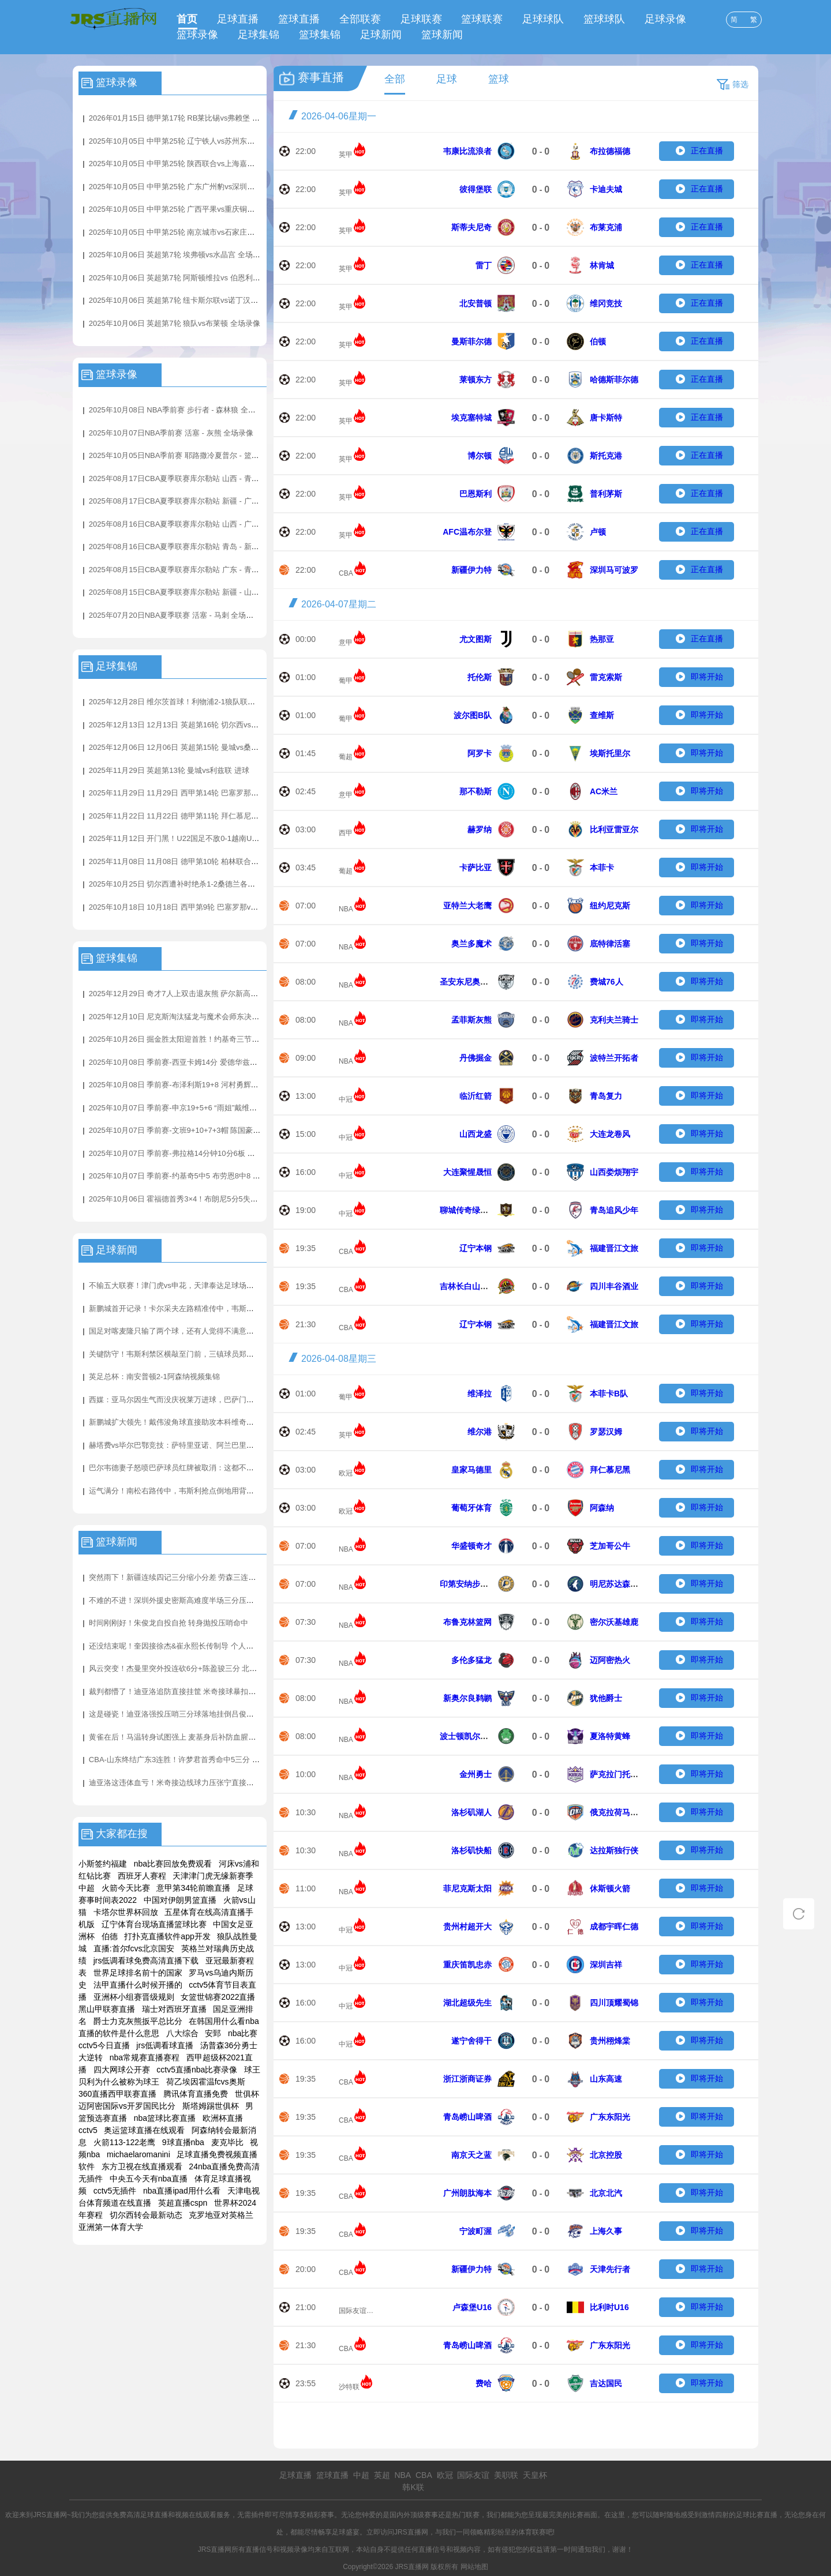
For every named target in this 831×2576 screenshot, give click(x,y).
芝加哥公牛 (610, 1545)
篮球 (498, 79)
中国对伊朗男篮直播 (180, 1900)
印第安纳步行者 (468, 1584)
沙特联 (349, 2387)
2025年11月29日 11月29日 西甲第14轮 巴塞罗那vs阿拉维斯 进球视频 (205, 792)
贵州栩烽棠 (610, 2040)
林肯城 (602, 265)
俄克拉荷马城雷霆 (622, 1812)
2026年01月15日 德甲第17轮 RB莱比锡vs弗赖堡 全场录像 (185, 118)
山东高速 (606, 2078)
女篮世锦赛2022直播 (218, 1997)
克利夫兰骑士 (614, 1019)
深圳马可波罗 (614, 569)
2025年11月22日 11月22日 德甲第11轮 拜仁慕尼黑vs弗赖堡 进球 (197, 816)
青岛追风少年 (614, 1210)
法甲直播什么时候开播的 (137, 1984)
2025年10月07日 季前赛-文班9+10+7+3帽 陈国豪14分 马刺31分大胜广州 (210, 1130)
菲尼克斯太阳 (467, 1888)
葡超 (346, 757)
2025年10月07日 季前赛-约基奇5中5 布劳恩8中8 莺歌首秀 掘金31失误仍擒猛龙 (221, 1175)
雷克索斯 (606, 677)
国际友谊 (352, 2311)
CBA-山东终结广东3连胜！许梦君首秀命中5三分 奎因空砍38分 (193, 1759)
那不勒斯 (475, 791)
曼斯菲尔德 (471, 341)
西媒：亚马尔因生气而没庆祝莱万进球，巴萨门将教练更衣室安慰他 (201, 1399)
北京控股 (606, 2155)
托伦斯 (479, 677)
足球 (446, 79)
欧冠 (346, 1473)
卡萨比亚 (475, 867)
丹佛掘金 (475, 1057)
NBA (346, 909)
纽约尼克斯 (610, 905)
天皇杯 (535, 2475)
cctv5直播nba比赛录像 (196, 2069)
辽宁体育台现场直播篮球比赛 (154, 1924)
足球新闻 (381, 34)
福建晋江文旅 (614, 1248)
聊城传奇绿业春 (468, 1210)
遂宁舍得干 (471, 2040)
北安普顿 (475, 303)
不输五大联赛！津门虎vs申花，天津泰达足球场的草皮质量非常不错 (201, 1285)
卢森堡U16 (472, 2307)
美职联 (506, 2475)
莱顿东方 (475, 379)
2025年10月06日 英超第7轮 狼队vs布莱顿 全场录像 (174, 323)
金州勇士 (475, 1774)
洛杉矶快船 (471, 1850)
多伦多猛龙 (471, 1660)
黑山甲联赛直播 (106, 2009)
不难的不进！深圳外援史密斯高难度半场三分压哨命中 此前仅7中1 (199, 1600)
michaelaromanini (138, 2154)
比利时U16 (609, 2307)
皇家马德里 (471, 1469)
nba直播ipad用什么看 (181, 2190)
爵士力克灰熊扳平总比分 (137, 2021)
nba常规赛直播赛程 (144, 2057)
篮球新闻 (442, 34)
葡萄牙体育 (471, 1507)
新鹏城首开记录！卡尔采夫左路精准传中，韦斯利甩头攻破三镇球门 (201, 1308)
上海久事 (606, 2231)
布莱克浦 (606, 227)
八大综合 (182, 2033)
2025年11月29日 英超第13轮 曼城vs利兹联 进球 (169, 770)
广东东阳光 (610, 2116)
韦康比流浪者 (467, 151)
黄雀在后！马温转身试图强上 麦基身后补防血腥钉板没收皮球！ (195, 1737)
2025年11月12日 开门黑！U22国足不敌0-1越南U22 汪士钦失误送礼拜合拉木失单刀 (228, 838)
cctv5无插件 (115, 2190)
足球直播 (238, 19)
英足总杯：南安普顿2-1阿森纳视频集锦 (154, 1376)
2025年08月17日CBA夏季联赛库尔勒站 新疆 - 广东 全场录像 (190, 501)
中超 (361, 2475)
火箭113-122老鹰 (124, 2142)
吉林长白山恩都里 (472, 1286)
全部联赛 (360, 19)
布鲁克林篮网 (467, 1622)
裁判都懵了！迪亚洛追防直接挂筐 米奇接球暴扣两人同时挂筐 (191, 1691)
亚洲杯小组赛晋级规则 (133, 1997)
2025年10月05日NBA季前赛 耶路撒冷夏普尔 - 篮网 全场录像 (190, 455)
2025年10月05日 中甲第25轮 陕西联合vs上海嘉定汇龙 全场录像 (195, 163)
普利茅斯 (606, 493)
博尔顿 (479, 455)
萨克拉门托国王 (618, 1774)
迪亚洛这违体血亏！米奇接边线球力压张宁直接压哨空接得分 (190, 1782)
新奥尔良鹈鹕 (467, 1698)
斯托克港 (606, 455)
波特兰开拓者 (614, 1057)
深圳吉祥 (606, 1964)
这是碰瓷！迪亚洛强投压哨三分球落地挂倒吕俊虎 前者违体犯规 (195, 1714)
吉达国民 (606, 2383)
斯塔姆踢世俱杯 (210, 2106)
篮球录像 (197, 34)
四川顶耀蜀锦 (614, 2002)
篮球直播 (299, 19)
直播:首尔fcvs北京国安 (134, 1948)
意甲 (346, 643)
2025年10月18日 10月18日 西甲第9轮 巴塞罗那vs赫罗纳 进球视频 (199, 907)
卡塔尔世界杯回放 (125, 1912)
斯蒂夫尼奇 (471, 227)
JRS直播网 (411, 2532)
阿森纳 (602, 1507)
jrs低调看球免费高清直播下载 (146, 1960)
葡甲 (346, 681)
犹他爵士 (606, 1698)
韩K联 (413, 2487)
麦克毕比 (227, 2142)
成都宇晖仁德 (614, 1926)
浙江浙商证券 (467, 2078)
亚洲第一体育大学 (110, 2227)
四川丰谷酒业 (614, 1286)
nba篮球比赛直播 (165, 2118)
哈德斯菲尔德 (614, 379)
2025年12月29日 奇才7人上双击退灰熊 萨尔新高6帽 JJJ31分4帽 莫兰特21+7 (217, 993)
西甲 (346, 833)
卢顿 (598, 531)
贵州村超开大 (467, 1926)
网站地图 (474, 2567)
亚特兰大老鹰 (467, 905)
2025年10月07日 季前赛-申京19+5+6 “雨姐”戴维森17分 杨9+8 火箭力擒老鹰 (215, 1107)
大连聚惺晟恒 (467, 1172)
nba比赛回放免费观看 (173, 1863)
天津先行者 (610, 2269)
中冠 (346, 1099)
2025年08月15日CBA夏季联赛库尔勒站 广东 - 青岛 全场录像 (190, 569)
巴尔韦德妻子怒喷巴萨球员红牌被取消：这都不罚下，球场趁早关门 (201, 1467)
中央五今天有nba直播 (149, 2178)
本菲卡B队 (609, 1393)
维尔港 (479, 1431)
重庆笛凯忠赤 (467, 1964)
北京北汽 (606, 2193)
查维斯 (602, 715)
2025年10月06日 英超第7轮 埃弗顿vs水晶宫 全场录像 (178, 254)
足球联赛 (421, 19)
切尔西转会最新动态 (146, 2215)
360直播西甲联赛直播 (117, 2093)
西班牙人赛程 (142, 1875)
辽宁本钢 (475, 1248)
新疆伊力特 (471, 569)
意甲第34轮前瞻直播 (193, 1887)
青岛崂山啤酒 (467, 2116)
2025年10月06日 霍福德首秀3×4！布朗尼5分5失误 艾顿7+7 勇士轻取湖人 (212, 1199)
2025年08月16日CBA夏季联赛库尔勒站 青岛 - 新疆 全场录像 (190, 546)
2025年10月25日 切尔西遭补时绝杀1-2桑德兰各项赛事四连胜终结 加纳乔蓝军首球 (225, 884)
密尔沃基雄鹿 (614, 1622)
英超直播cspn (183, 2202)
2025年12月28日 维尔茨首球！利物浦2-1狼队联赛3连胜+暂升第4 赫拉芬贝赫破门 (224, 701)
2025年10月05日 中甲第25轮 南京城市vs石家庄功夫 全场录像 (191, 232)
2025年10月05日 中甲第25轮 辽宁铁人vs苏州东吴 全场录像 (188, 141)
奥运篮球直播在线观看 (144, 2130)
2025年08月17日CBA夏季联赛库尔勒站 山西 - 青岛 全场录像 (190, 478)
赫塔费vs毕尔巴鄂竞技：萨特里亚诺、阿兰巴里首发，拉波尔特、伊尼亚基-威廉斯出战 (232, 1445)
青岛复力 (606, 1096)
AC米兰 (603, 791)
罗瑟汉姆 (606, 1431)
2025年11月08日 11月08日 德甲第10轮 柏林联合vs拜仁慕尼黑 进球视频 (208, 861)
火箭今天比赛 (126, 1887)
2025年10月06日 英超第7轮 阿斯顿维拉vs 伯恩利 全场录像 (187, 277)
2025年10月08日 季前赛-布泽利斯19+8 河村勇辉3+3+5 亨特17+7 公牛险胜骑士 (221, 1084)
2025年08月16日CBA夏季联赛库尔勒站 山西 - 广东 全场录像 (190, 524)
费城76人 (606, 981)
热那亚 (602, 639)
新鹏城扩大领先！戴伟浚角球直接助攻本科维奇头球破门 (182, 1422)
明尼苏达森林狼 (618, 1584)
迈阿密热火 (610, 1660)
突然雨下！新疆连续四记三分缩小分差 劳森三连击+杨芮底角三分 (197, 1577)
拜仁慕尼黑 (610, 1469)
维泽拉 (479, 1393)
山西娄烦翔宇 (614, 1172)
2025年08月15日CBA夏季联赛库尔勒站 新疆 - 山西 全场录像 (190, 592)
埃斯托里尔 (610, 753)
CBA (346, 573)
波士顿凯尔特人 (468, 1736)
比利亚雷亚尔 (614, 829)
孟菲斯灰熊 (471, 1019)
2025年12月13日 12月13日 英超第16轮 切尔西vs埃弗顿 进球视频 (197, 724)
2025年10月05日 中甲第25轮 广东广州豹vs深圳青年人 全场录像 (195, 186)
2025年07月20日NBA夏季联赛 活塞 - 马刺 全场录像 (175, 615)
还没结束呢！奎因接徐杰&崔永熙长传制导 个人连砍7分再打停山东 (199, 1646)
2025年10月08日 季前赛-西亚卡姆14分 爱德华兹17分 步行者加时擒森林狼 (212, 1062)
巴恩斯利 (475, 493)
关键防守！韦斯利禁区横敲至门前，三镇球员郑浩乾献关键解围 (194, 1354)
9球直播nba (183, 2142)
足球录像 (665, 19)
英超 (382, 2475)
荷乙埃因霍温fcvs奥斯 (205, 2081)
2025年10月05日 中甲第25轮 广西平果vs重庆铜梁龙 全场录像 (191, 209)
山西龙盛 (475, 1134)
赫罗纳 (479, 829)
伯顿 (598, 341)
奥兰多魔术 (471, 943)
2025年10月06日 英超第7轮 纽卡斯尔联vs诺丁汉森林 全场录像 (193, 300)
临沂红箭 (475, 1096)
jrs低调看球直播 (164, 2045)
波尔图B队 (473, 715)
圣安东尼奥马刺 (468, 981)
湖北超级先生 (467, 2002)
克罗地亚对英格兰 (221, 2215)
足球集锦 (258, 34)
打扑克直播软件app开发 (167, 1936)
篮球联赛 (482, 19)
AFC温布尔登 (467, 531)
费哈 (484, 2383)
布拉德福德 (610, 151)
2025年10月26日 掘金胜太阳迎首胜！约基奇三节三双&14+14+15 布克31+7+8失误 (226, 1039)
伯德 (110, 1936)
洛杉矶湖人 (471, 1812)
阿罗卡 (479, 753)
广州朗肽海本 (467, 2193)
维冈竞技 (606, 303)
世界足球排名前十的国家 (137, 1972)
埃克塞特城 (471, 417)
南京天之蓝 (471, 2155)
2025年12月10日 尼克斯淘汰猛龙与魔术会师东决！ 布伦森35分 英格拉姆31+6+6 (223, 1016)
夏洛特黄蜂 (610, 1736)
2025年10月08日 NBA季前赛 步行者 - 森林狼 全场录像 (180, 409)
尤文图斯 (475, 639)
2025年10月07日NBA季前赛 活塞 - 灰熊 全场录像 (171, 433)
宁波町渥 (475, 2231)
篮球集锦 (319, 34)
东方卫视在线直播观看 (142, 2166)
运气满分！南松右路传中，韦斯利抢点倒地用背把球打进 (182, 1490)
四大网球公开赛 (121, 2069)
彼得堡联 (475, 189)
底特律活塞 (610, 943)
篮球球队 (604, 19)
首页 (187, 19)
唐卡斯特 (606, 417)
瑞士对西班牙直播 (174, 2009)
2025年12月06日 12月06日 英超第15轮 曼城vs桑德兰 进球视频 (193, 747)
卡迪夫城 (606, 189)
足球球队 (543, 19)
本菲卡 (602, 867)
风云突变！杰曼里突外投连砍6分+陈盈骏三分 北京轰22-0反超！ (195, 1668)
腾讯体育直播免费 (195, 2093)
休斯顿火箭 (610, 1888)
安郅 (213, 2033)
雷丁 (484, 265)
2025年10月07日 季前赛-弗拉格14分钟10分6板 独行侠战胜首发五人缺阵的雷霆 (221, 1153)
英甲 (346, 155)
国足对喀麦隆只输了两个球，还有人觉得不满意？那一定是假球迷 (197, 1331)
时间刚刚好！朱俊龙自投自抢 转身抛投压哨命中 (169, 1623)
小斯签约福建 (102, 1863)
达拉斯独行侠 (614, 1850)
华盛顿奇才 (471, 1545)
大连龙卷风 (610, 1134)
